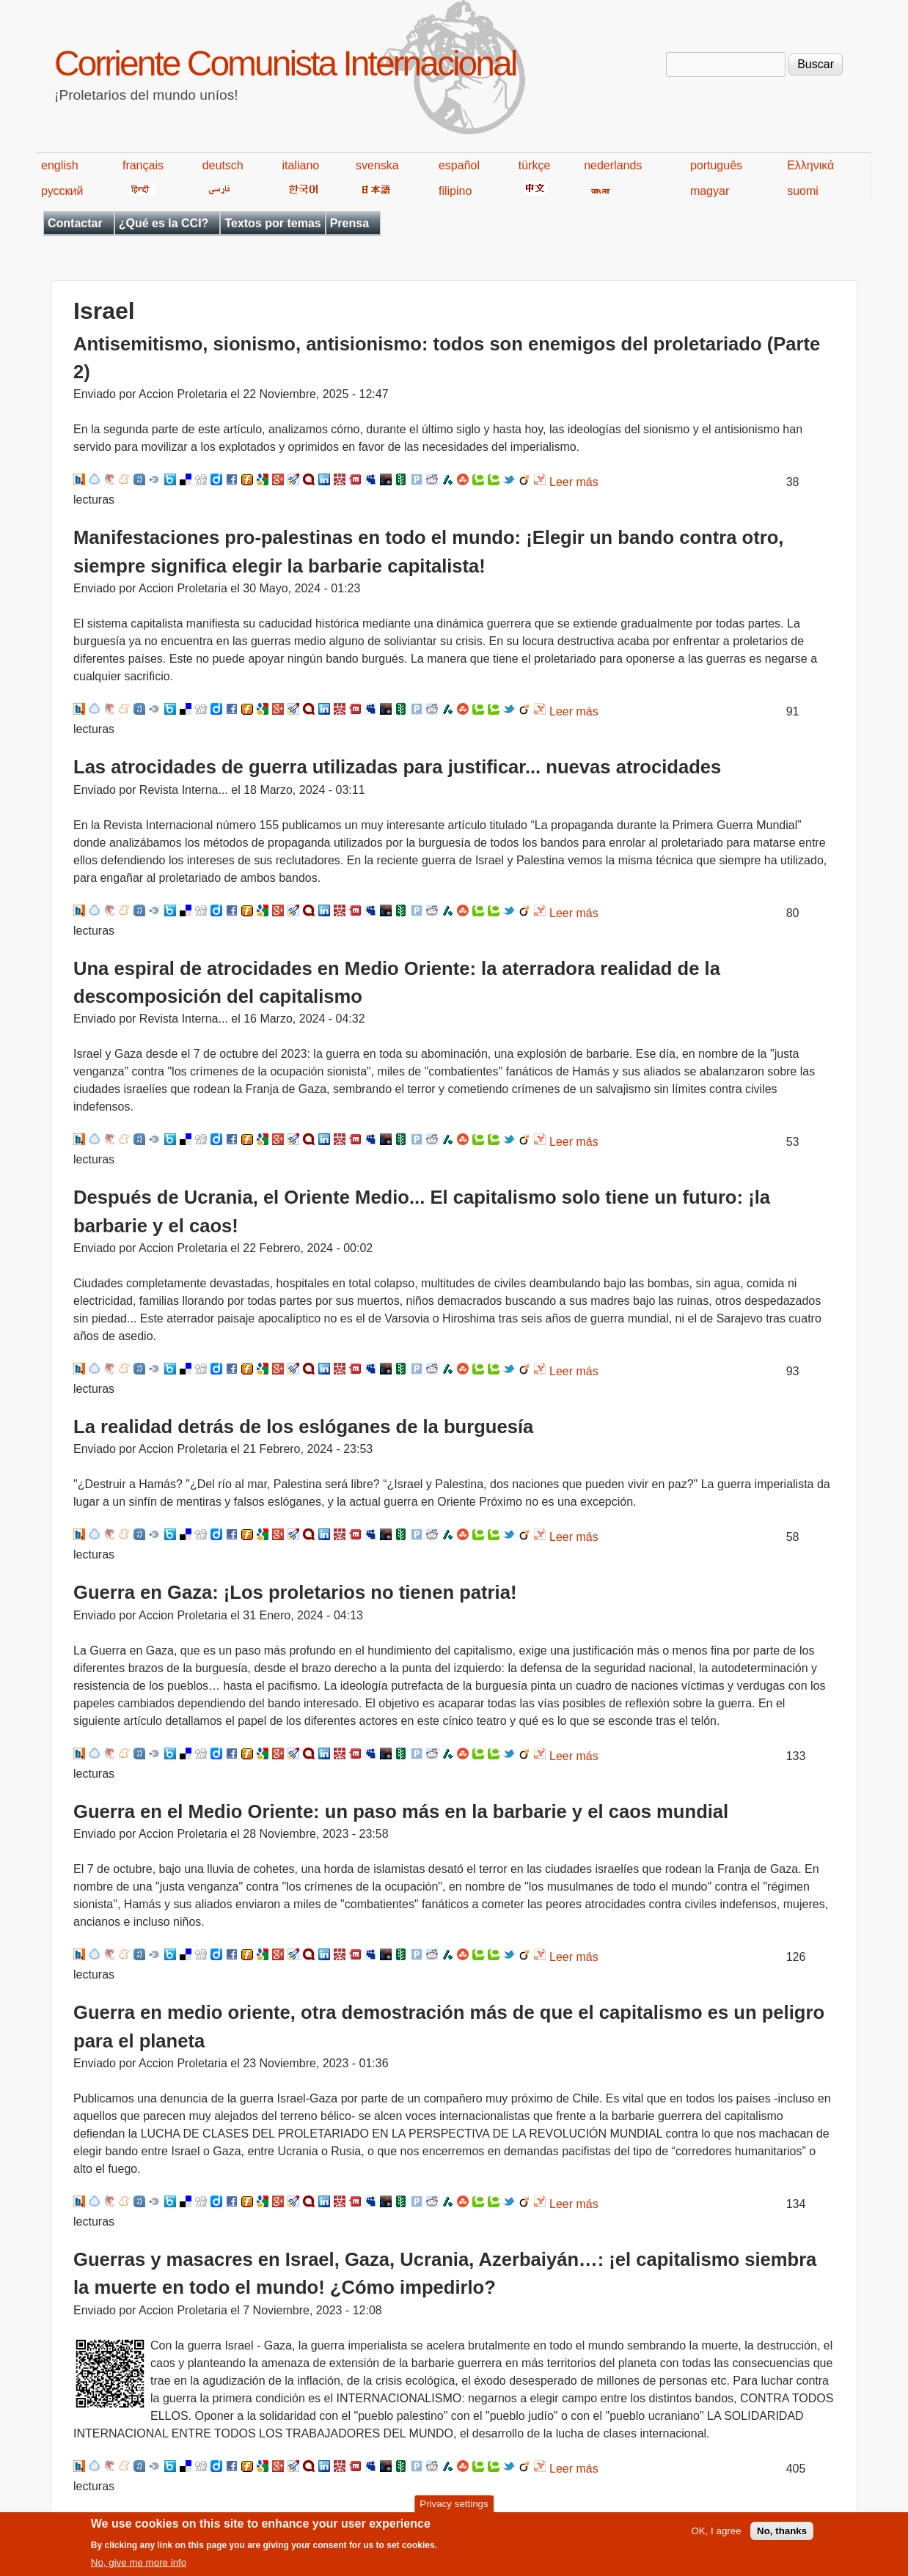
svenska (377, 165)
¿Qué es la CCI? (164, 223)
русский (62, 191)
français (143, 165)
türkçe (535, 165)
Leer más (573, 482)
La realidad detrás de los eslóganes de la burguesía (303, 1426)
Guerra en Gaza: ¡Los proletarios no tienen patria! (294, 1592)
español (459, 165)
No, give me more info (138, 2569)
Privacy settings (454, 2509)
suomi (803, 191)
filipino (455, 191)
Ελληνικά (810, 165)
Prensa (349, 223)
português (716, 165)
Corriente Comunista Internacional (285, 63)
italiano (301, 165)
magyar (709, 191)
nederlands (613, 165)
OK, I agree (716, 2537)
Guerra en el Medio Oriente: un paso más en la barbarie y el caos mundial (400, 1811)
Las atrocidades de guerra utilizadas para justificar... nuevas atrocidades (397, 767)
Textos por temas (272, 223)
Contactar (75, 223)
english (59, 165)
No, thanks (782, 2537)
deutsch (223, 165)
